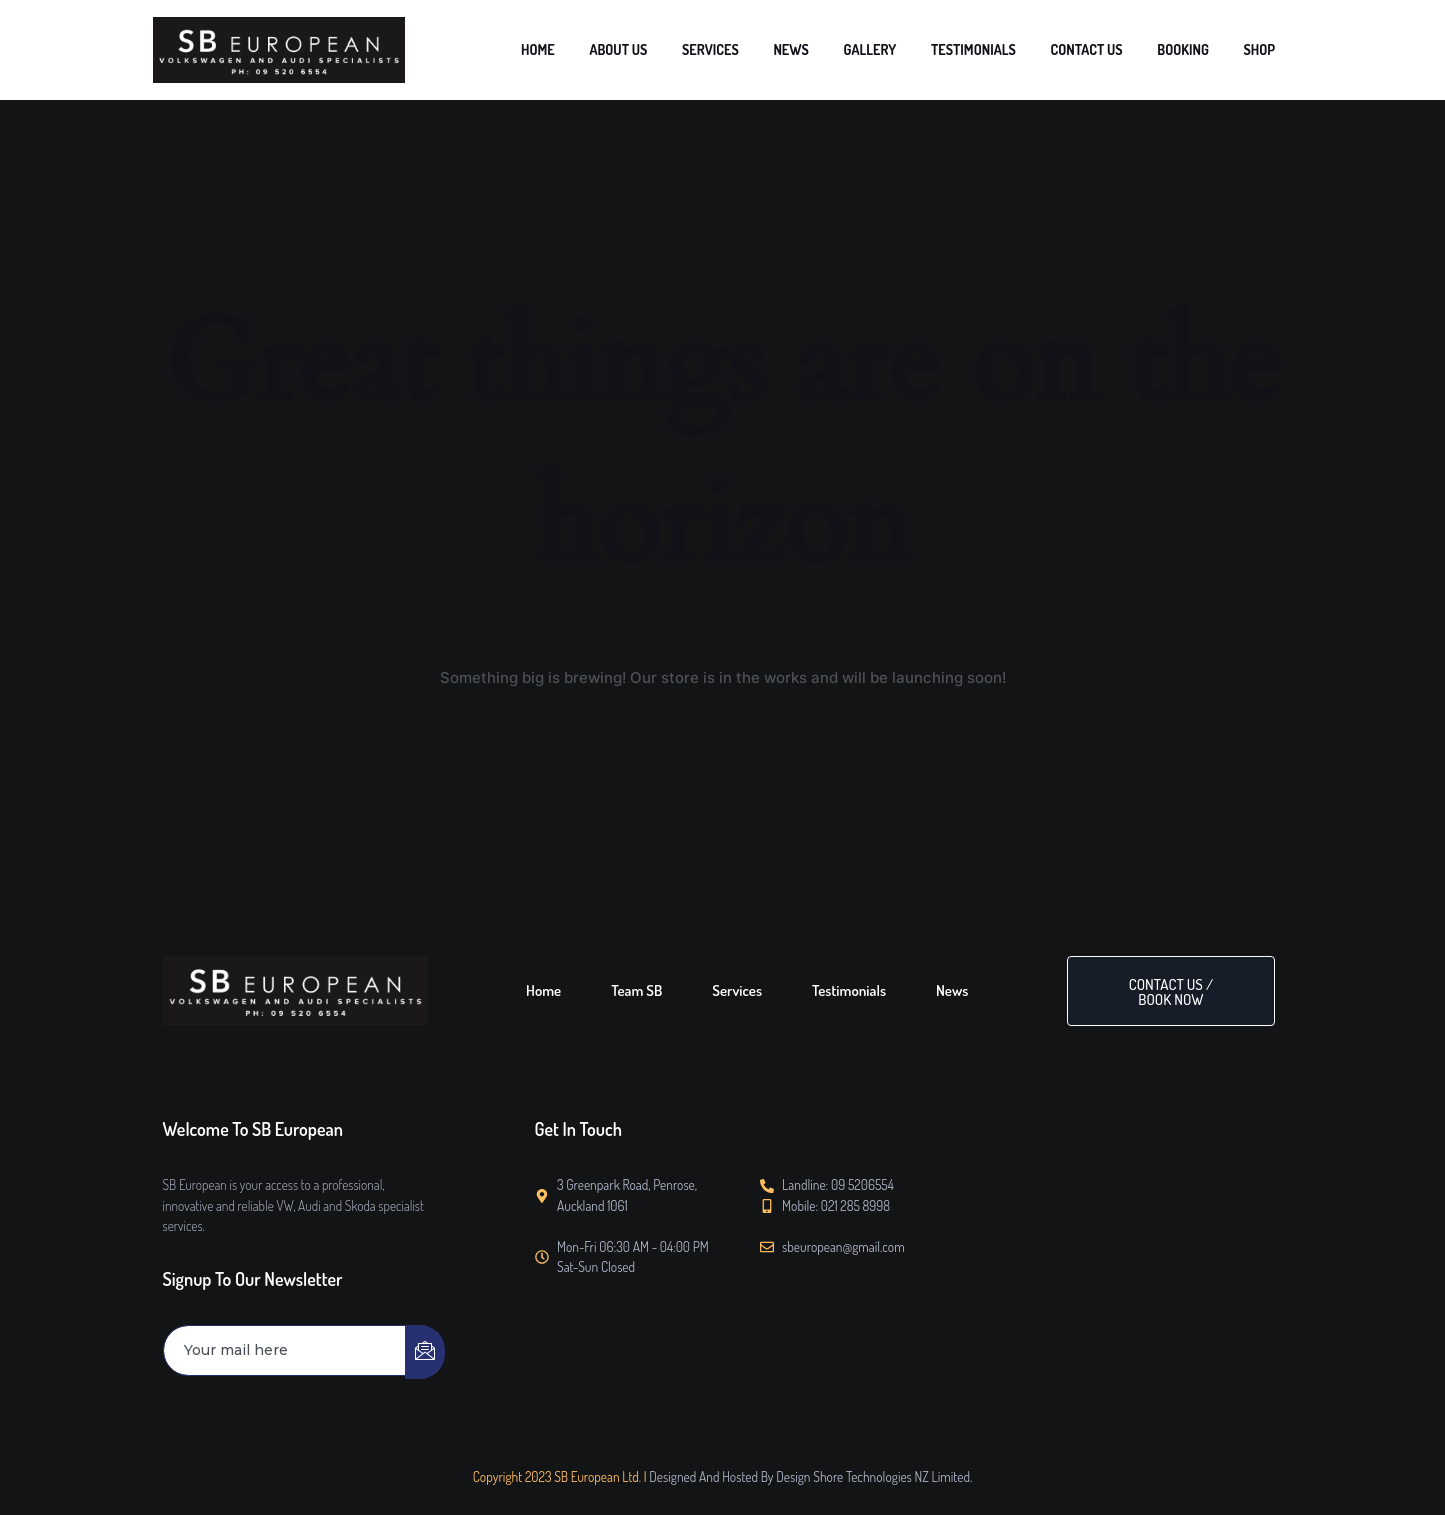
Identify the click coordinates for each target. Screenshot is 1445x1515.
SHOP (1266, 49)
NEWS (894, 49)
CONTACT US (1130, 49)
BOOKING (1207, 49)
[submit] (425, 1352)
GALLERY (955, 49)
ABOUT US (758, 49)
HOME (694, 49)
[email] (285, 1350)
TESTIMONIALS (1039, 49)
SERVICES (830, 49)
